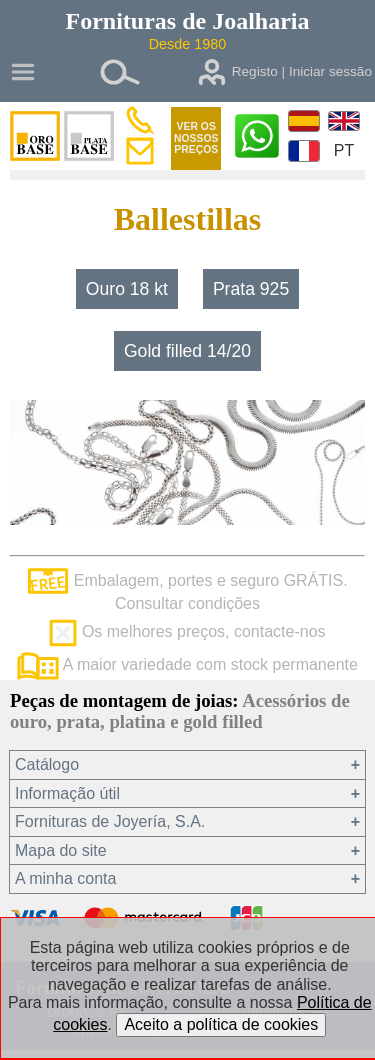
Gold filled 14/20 (187, 351)
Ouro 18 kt (127, 289)
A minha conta (65, 878)
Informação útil (67, 793)
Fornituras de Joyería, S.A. (110, 821)
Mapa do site (61, 850)
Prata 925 (251, 289)
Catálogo (47, 764)
